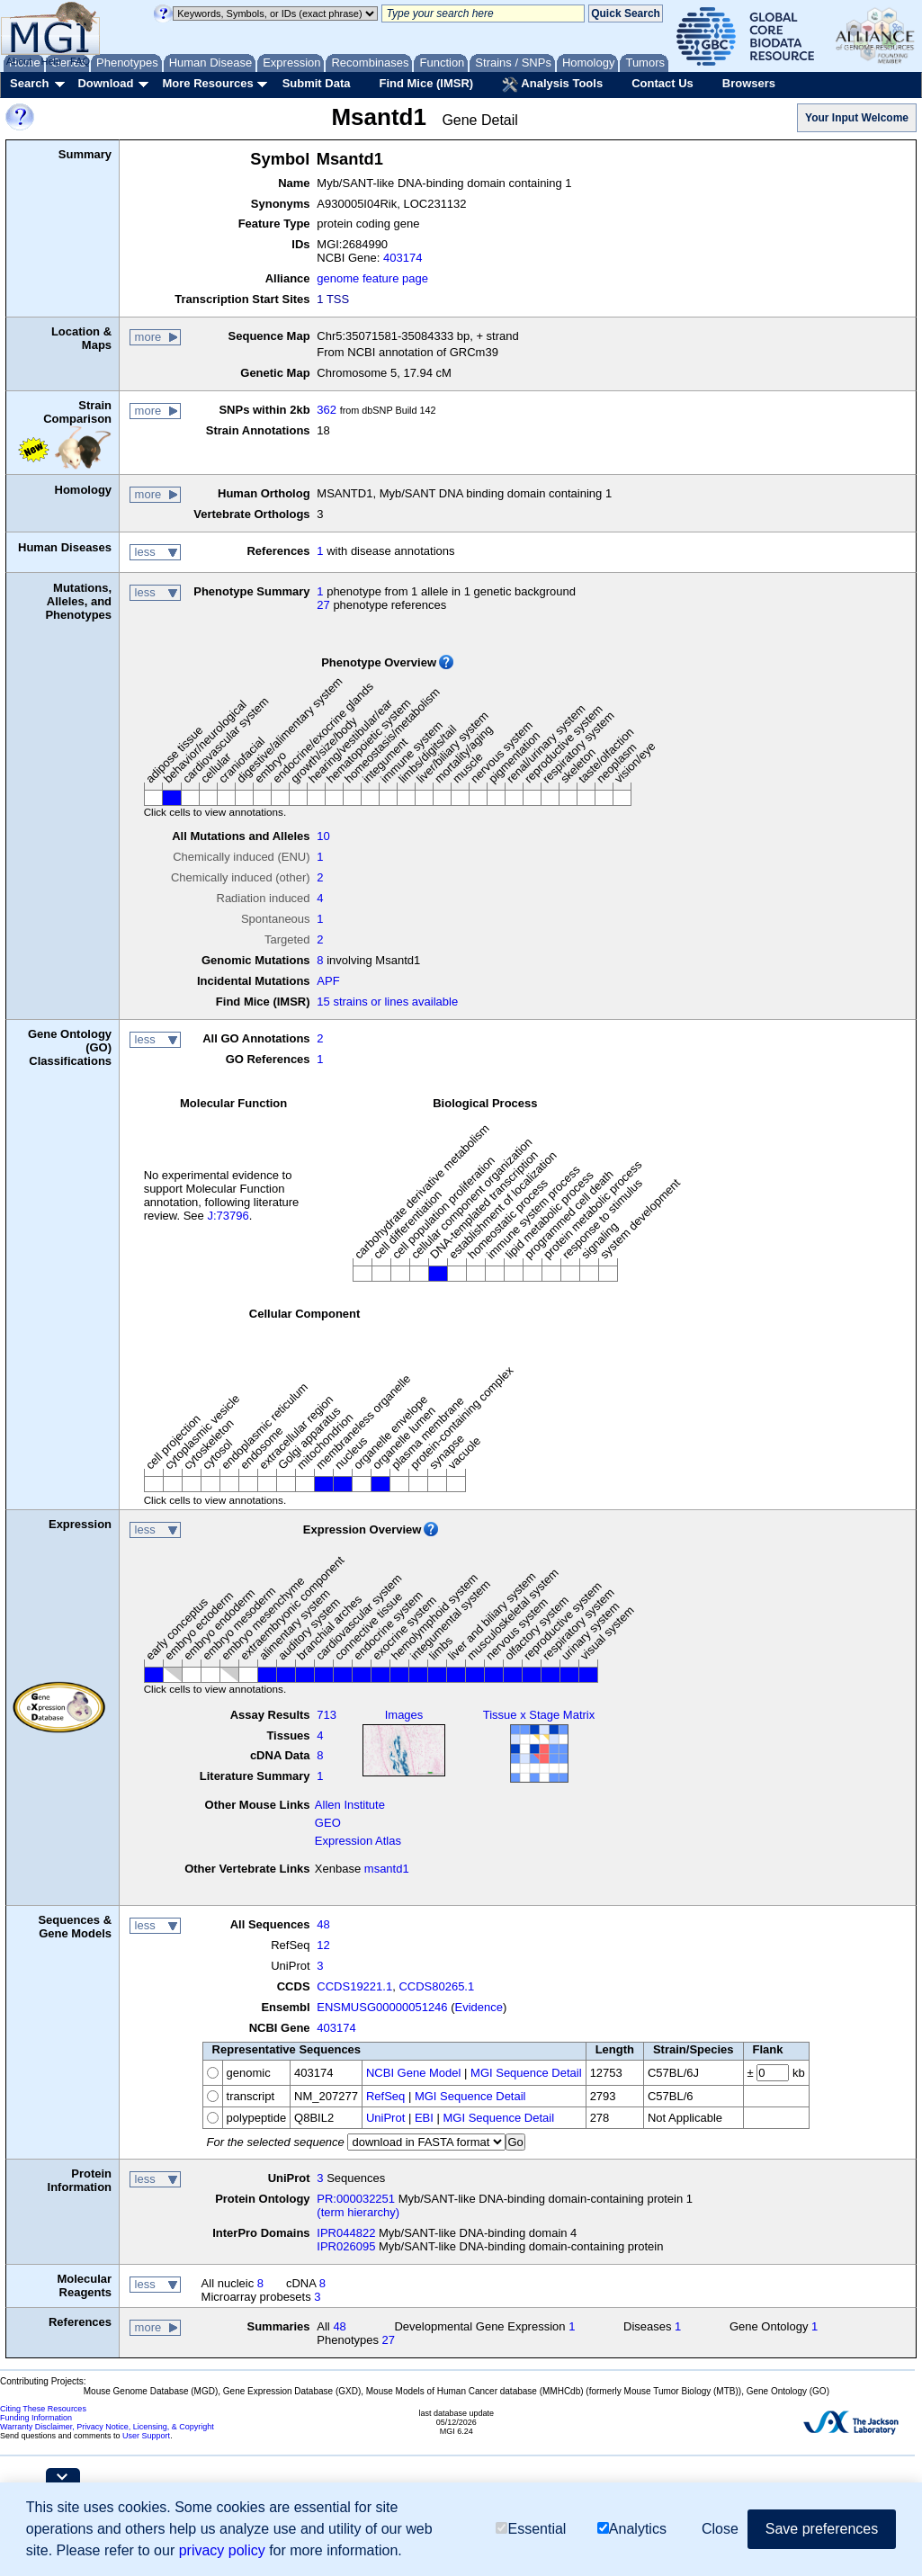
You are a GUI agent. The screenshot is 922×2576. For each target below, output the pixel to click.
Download (105, 83)
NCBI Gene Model (413, 2073)
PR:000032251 (356, 2198)
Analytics (632, 2528)
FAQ (80, 61)
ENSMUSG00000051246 (382, 2007)
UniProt (385, 2117)
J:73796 (227, 1215)
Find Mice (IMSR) (426, 83)
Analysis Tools (552, 84)
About (19, 61)
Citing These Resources (43, 2408)
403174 (402, 257)
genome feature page (372, 278)
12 (323, 1945)
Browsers (748, 83)
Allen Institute (350, 1804)
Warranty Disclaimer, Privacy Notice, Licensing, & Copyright (107, 2426)
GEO (328, 1822)
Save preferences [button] (821, 2528)
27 (323, 605)
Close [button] (720, 2528)
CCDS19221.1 (354, 1986)
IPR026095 (346, 2246)
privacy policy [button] (222, 2550)
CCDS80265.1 (436, 1986)
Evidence (479, 2007)
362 (326, 409)
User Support (146, 2435)
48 (323, 1924)
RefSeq (385, 2096)
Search (29, 83)
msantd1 (386, 1868)
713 (326, 1715)
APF (328, 981)
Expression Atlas (358, 1840)
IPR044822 (346, 2233)
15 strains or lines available (387, 1001)
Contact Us (662, 83)
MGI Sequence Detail (526, 2073)
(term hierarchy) (358, 2212)
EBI (424, 2117)
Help (50, 61)
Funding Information (36, 2417)
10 (323, 836)
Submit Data (316, 83)
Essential (531, 2528)
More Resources (207, 83)
